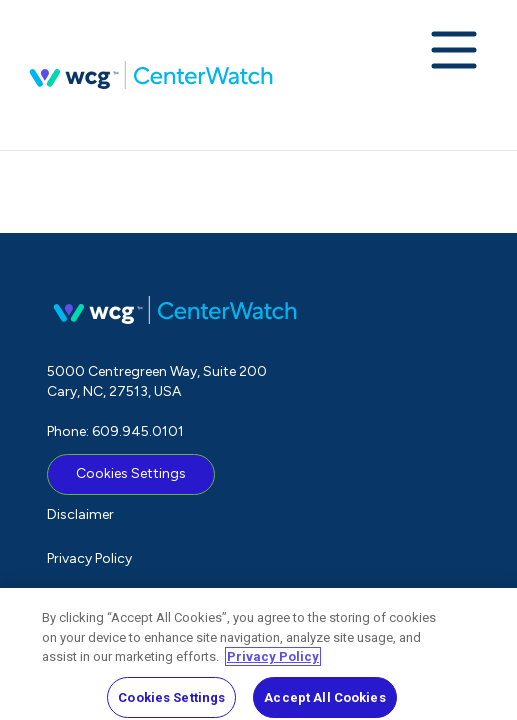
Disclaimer (80, 514)
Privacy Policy (89, 558)
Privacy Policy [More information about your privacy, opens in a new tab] (273, 662)
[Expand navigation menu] (454, 52)
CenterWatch (151, 75)
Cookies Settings (131, 473)
